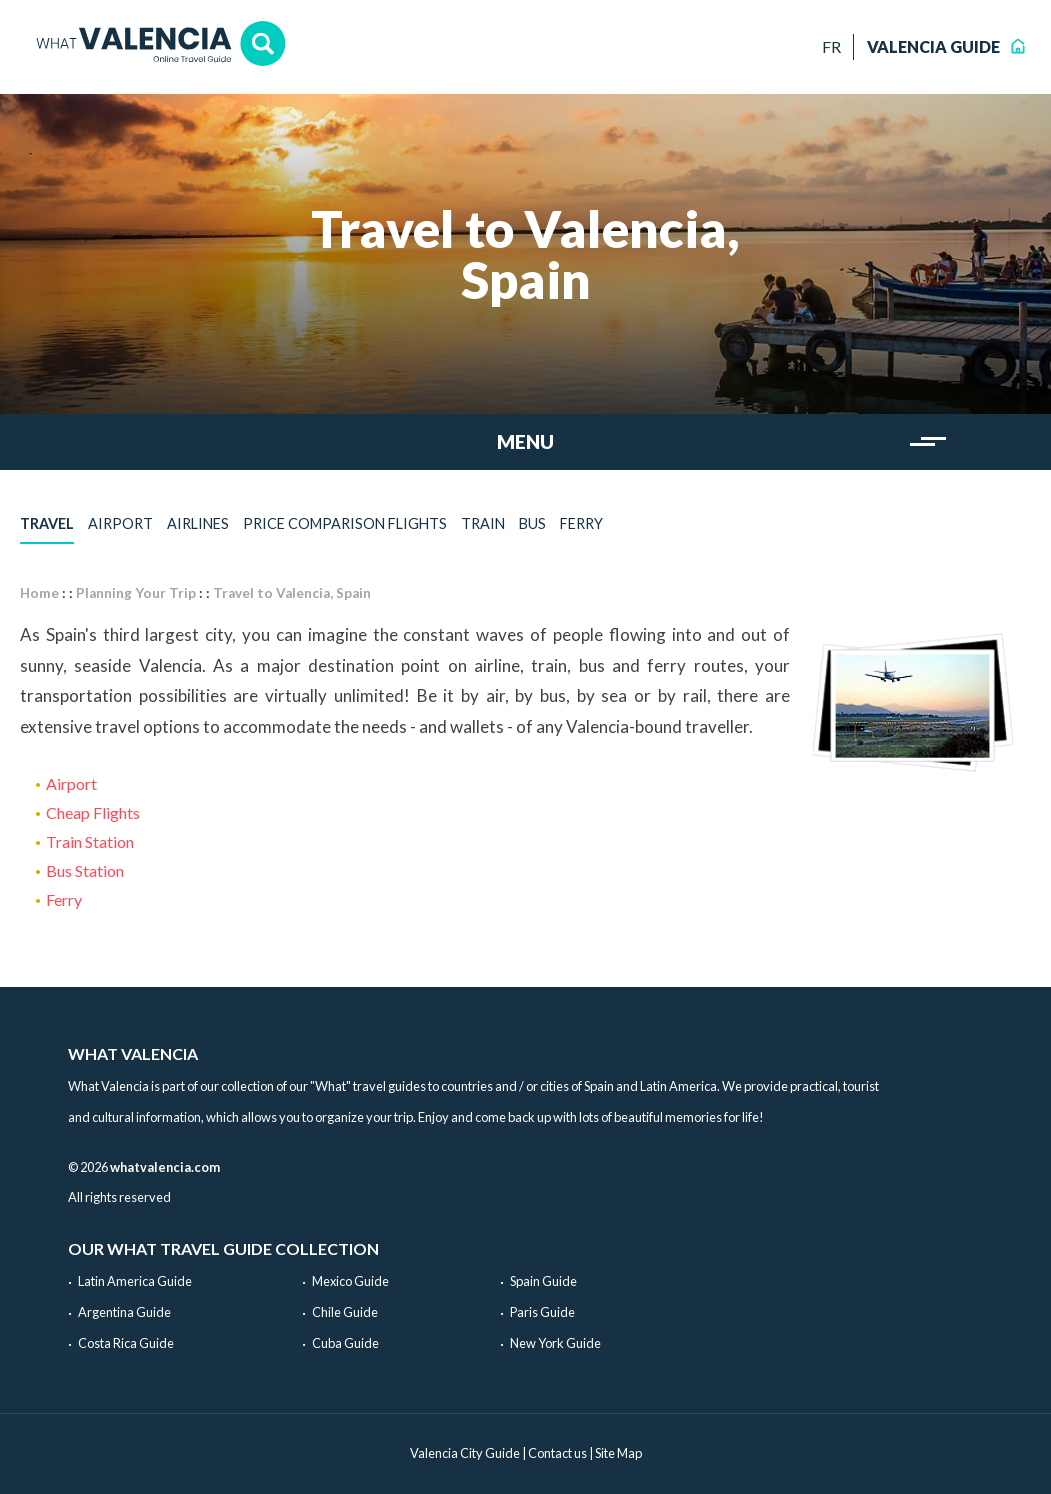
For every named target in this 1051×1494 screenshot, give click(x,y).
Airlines (198, 523)
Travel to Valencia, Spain (292, 593)
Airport (120, 523)
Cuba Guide (345, 1343)
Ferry (581, 523)
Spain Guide (543, 1281)
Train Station (90, 841)
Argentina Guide (124, 1312)
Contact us (557, 1453)
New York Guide (555, 1343)
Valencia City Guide (465, 1453)
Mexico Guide (350, 1281)
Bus (532, 523)
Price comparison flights (345, 523)
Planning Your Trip (136, 593)
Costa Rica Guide (126, 1343)
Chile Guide (345, 1312)
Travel (47, 523)
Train (483, 523)
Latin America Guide (135, 1281)
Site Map (618, 1453)
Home (39, 593)
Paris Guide (542, 1312)
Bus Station (85, 870)
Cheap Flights (93, 812)
